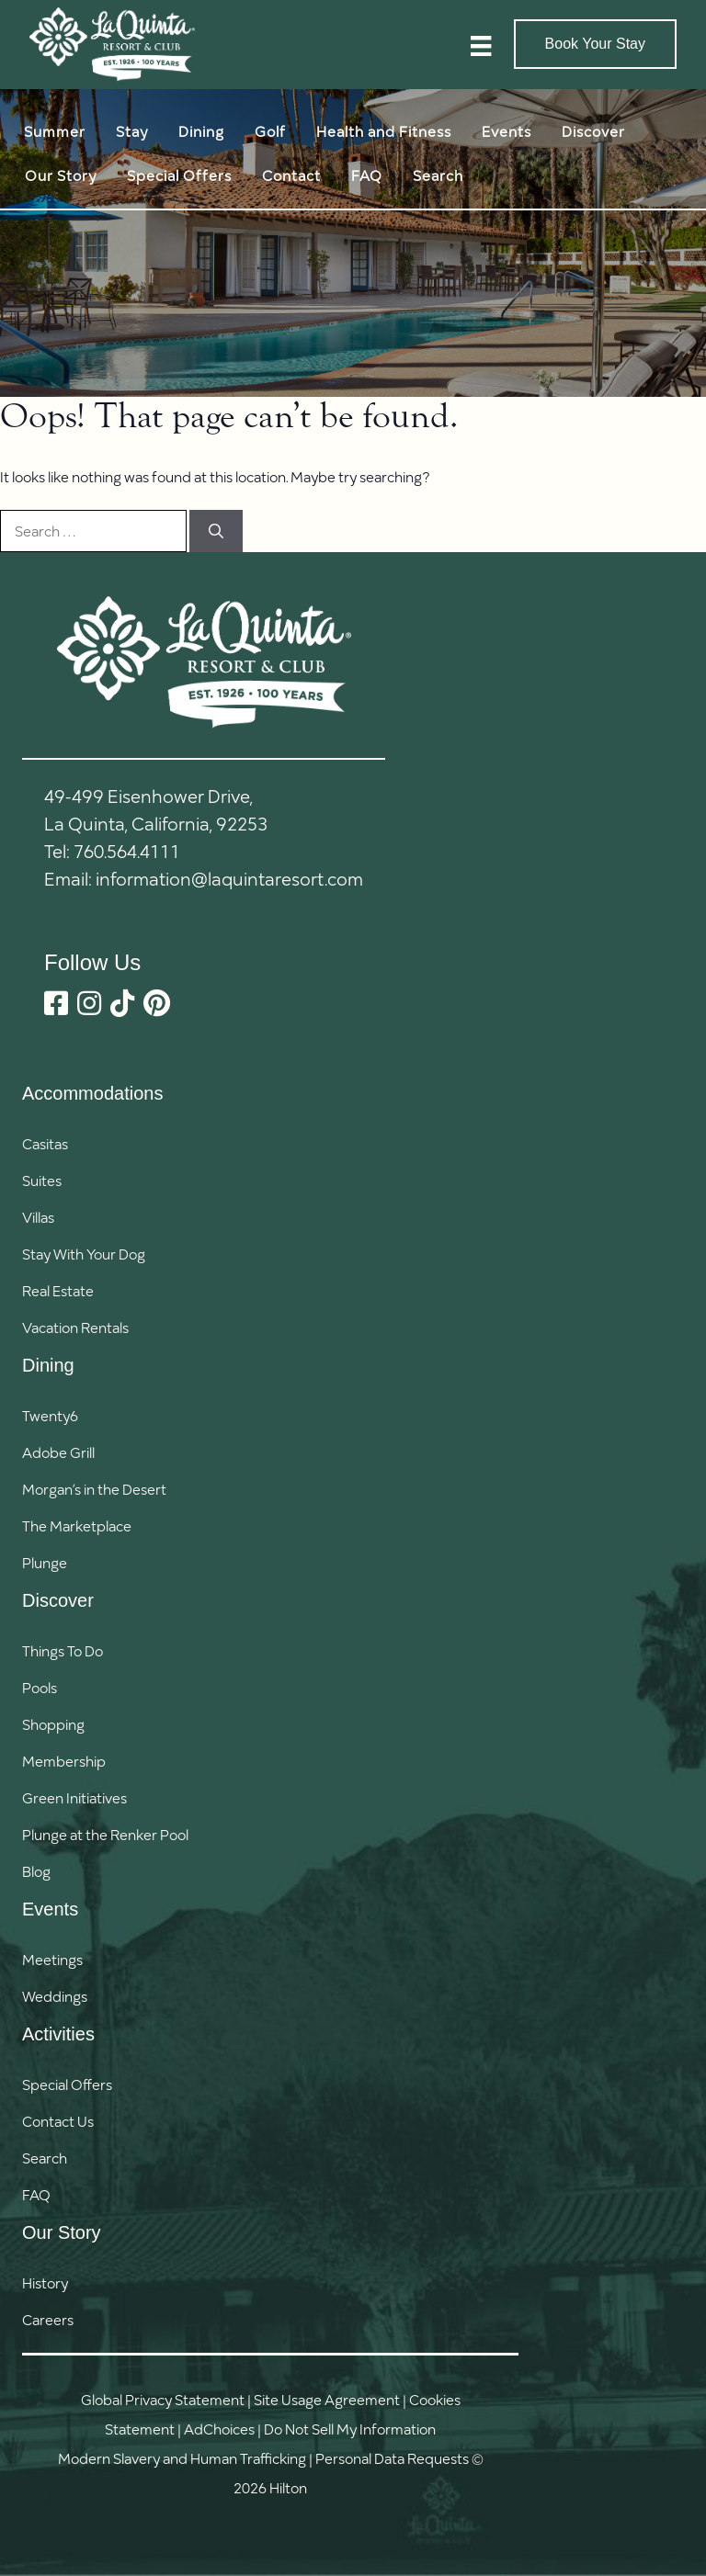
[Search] (216, 531)
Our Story (61, 175)
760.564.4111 (127, 851)
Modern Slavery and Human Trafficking (182, 2458)
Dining (201, 131)
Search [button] (438, 175)
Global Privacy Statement (163, 2399)
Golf (270, 131)
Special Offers (179, 175)
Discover (593, 131)
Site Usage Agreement (327, 2399)
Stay (132, 131)
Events (506, 131)
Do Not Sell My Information (350, 2428)
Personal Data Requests (392, 2458)
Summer (54, 131)
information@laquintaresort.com (229, 878)
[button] (67, 2158)
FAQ (366, 175)
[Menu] (481, 44)
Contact (291, 175)
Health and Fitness (383, 131)
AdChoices (219, 2428)
